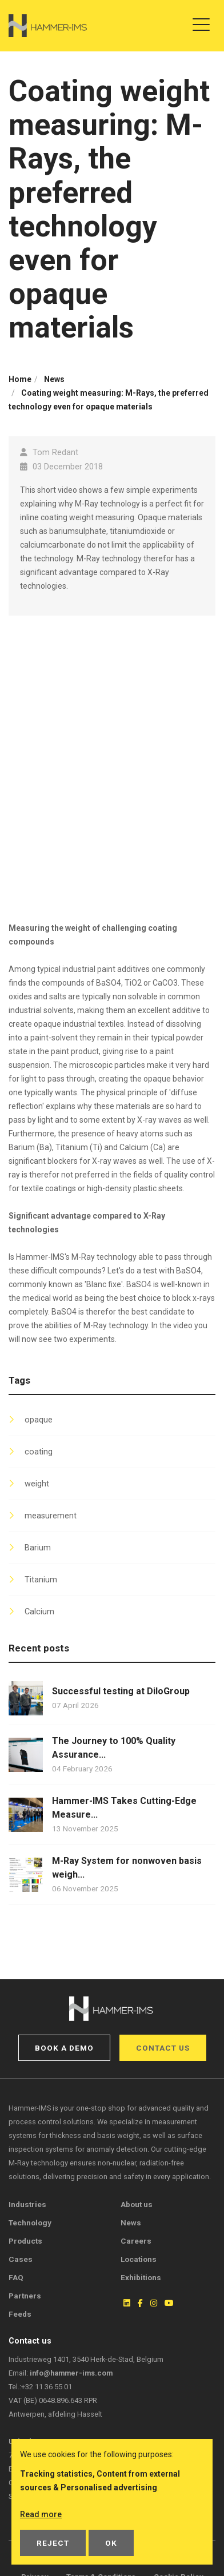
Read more (41, 2514)
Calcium (39, 1612)
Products (25, 2240)
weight (37, 1484)
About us (137, 2204)
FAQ (16, 2277)
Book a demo (64, 2047)
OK (111, 2542)
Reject (53, 2542)
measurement (51, 1516)
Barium (38, 1548)
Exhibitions (141, 2277)
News (131, 2222)
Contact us (163, 2047)
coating (39, 1452)
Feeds (20, 2313)
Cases (21, 2259)
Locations (139, 2259)
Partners (25, 2295)
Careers (136, 2240)
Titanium (41, 1580)
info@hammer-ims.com (71, 2373)
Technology (30, 2222)
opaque (39, 1420)
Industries (27, 2204)
